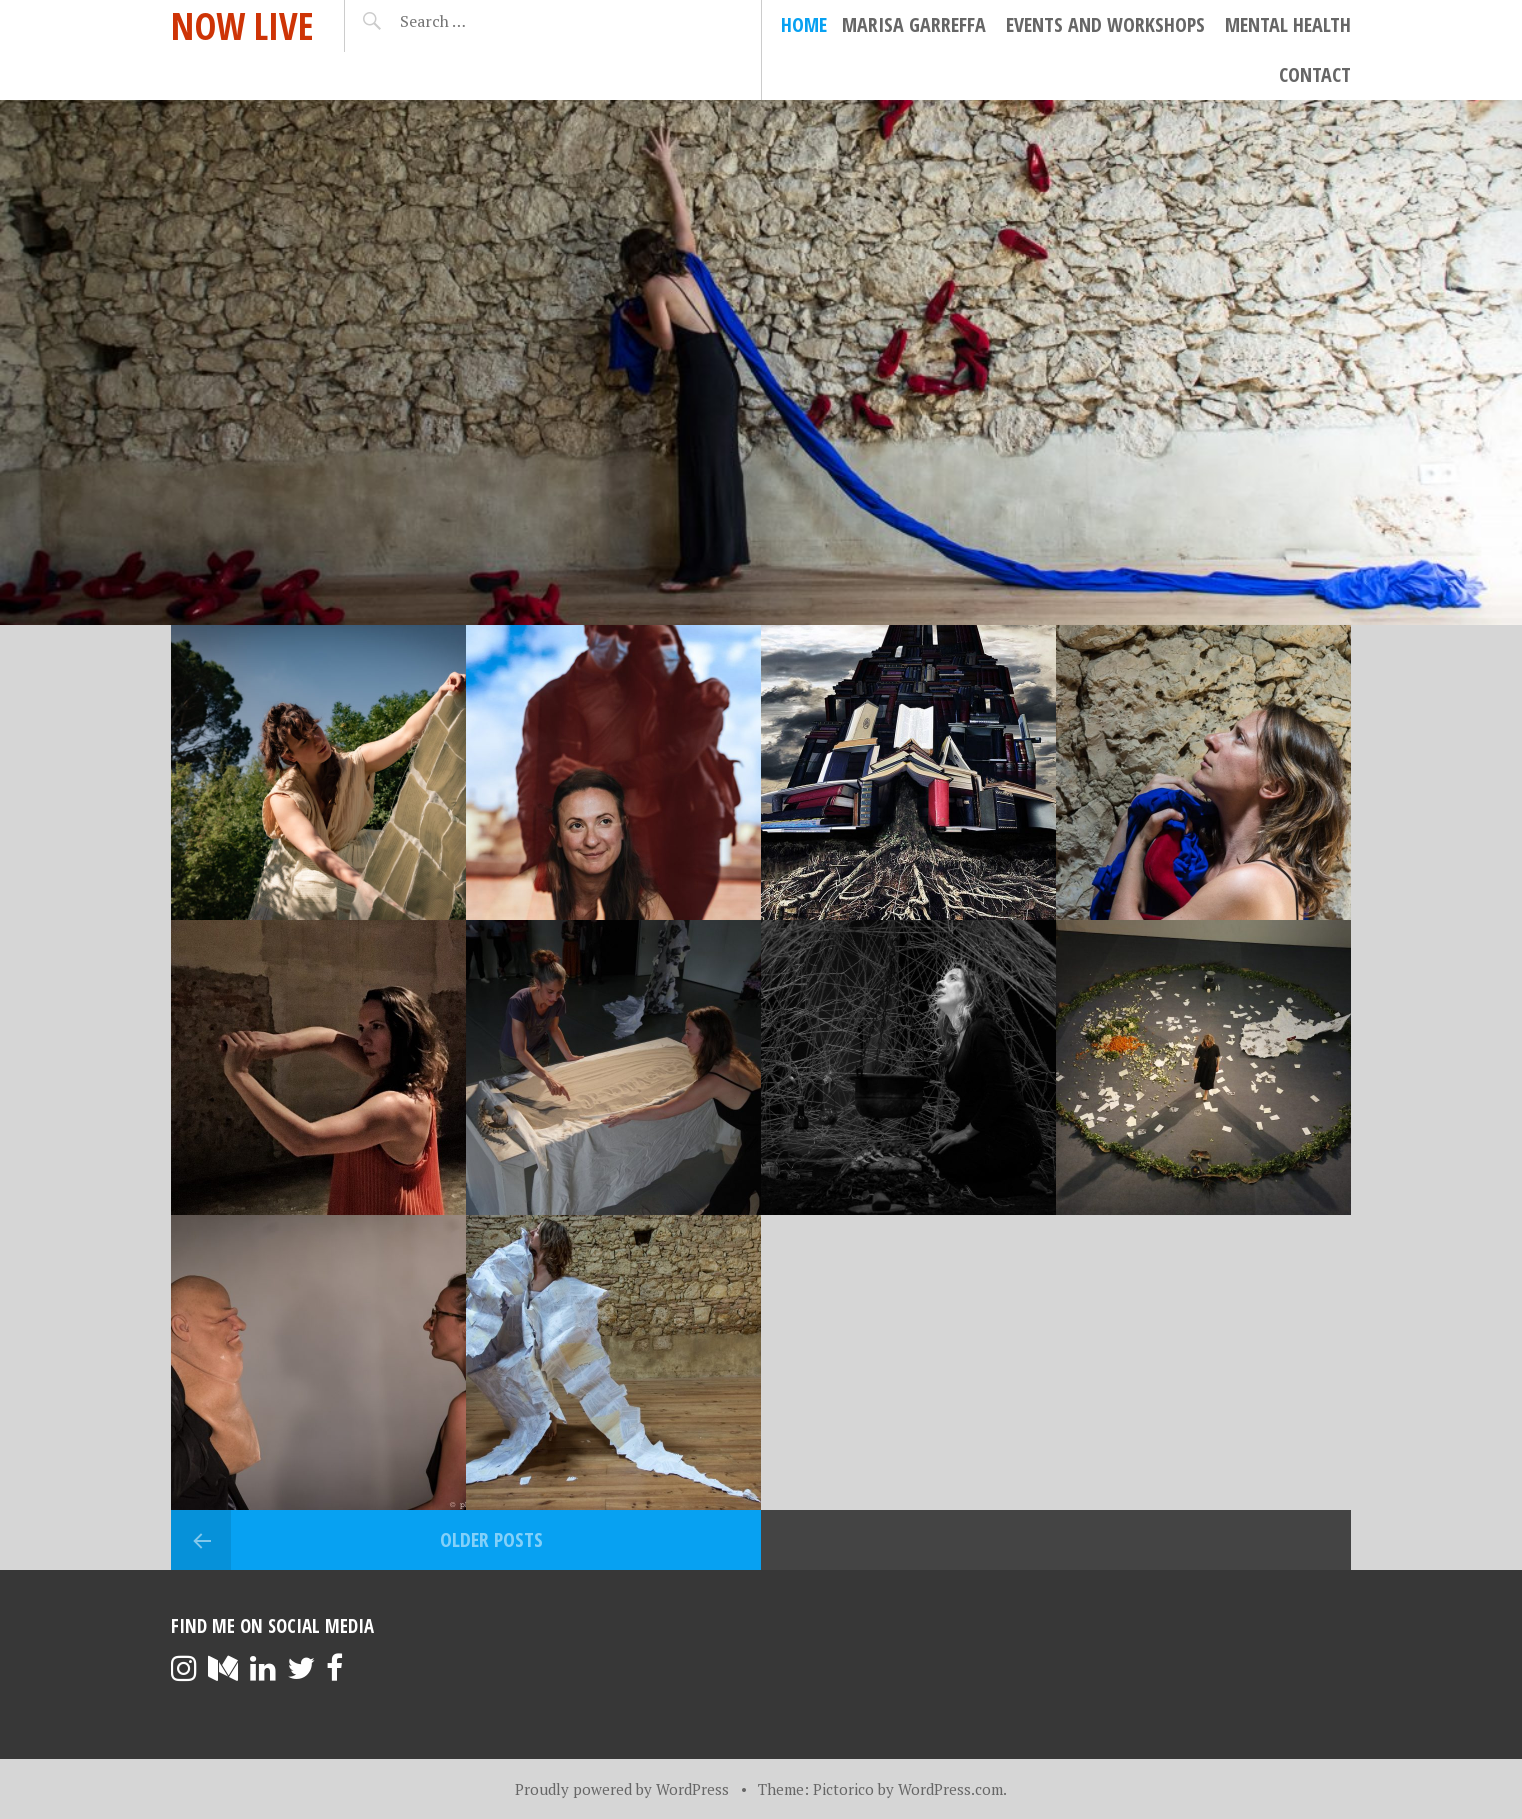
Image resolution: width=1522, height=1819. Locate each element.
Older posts (491, 1539)
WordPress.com (950, 1789)
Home (804, 24)
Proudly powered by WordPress (622, 1789)
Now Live (242, 25)
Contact (1315, 74)
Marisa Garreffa (914, 24)
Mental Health (1288, 24)
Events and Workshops (1105, 24)
